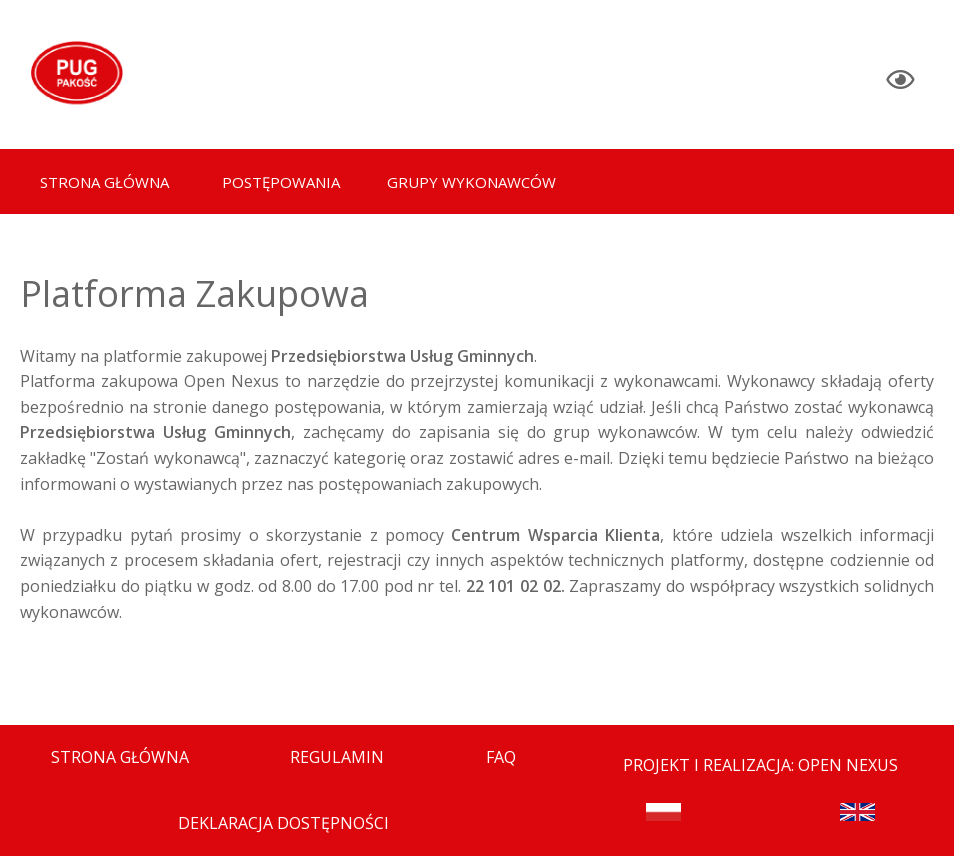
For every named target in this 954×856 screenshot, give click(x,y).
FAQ (501, 757)
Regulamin (337, 757)
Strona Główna (120, 757)
